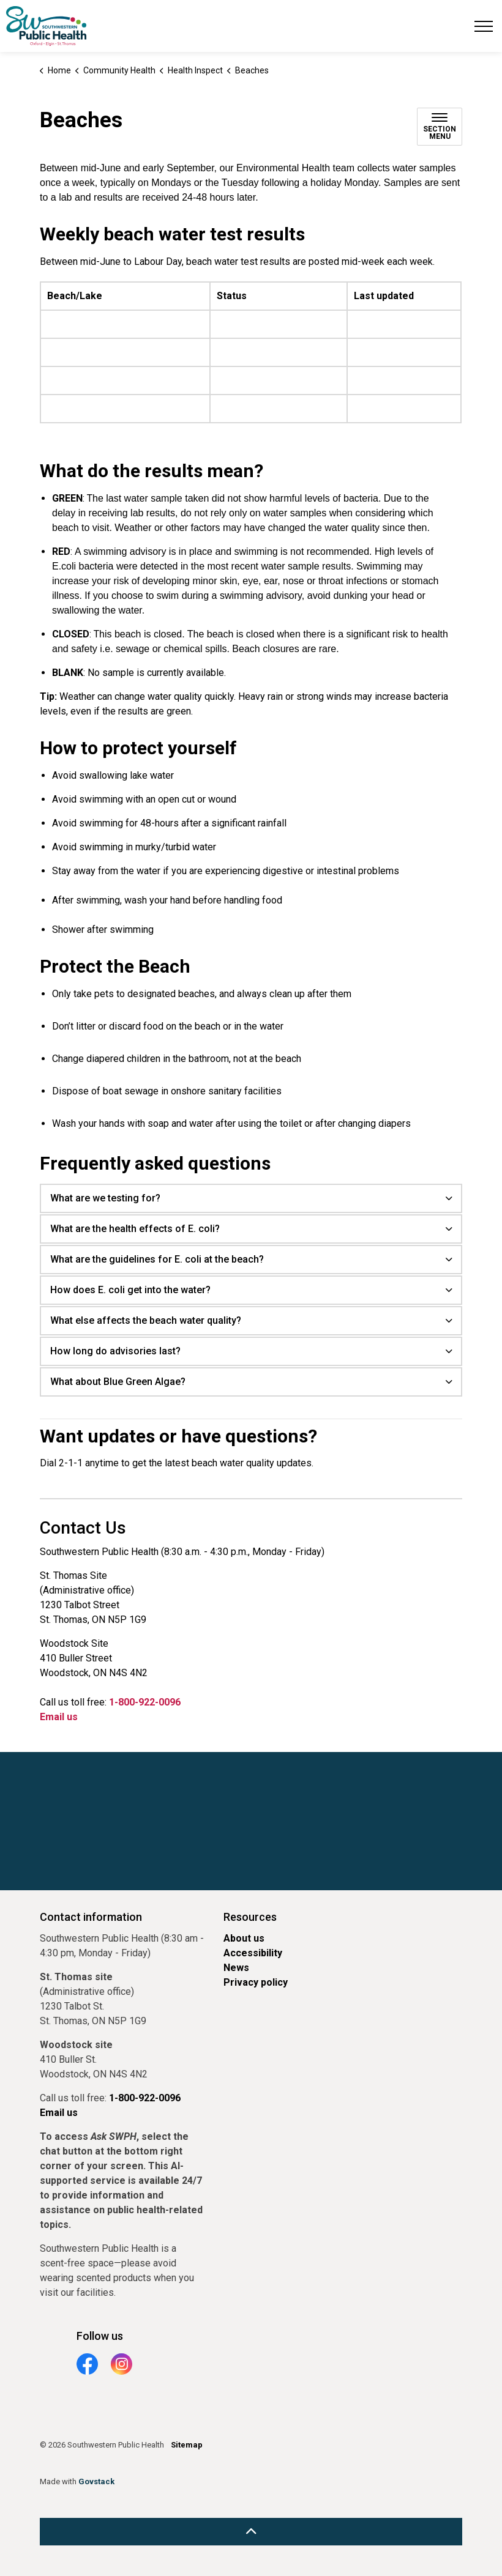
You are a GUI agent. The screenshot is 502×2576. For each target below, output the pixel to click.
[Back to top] (251, 2531)
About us (243, 1938)
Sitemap (187, 2444)
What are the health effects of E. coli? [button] (135, 1228)
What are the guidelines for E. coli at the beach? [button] (157, 1259)
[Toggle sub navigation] (439, 127)
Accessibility (252, 1953)
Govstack (96, 2481)
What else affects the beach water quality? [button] (145, 1320)
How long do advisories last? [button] (115, 1351)
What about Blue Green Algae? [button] (117, 1381)
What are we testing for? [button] (105, 1198)
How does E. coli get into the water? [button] (130, 1290)
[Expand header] (483, 26)
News (236, 1967)
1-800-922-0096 (145, 1702)
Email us (59, 1717)
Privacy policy (255, 1982)
